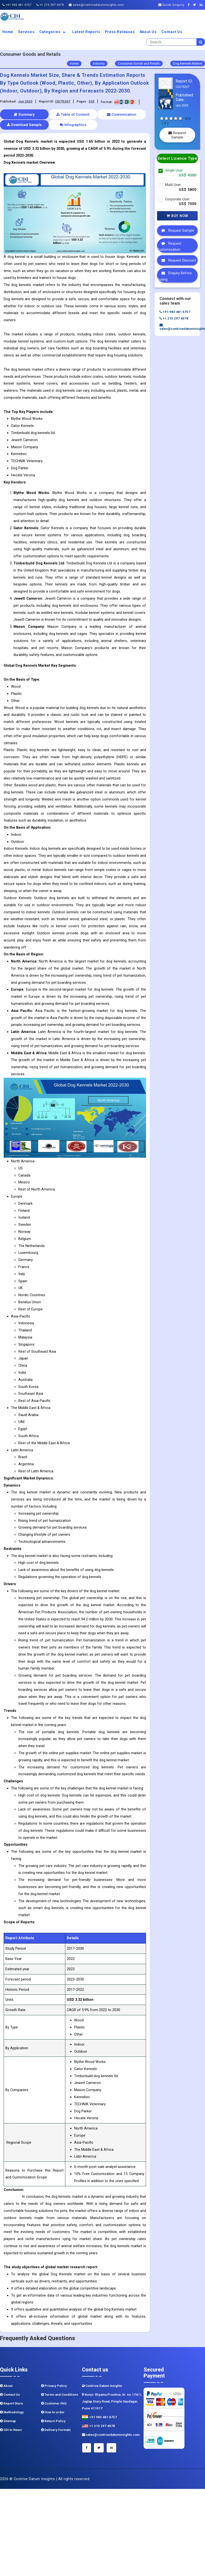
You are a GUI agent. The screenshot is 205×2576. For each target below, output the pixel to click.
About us (148, 32)
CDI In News (11, 2424)
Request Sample (177, 135)
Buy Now (177, 216)
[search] (201, 42)
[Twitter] (196, 4)
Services (26, 32)
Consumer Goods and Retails (139, 63)
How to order (53, 2406)
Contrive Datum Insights (102, 2379)
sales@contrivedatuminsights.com (96, 5)
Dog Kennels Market (187, 63)
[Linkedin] (202, 4)
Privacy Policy (54, 2379)
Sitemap (8, 2415)
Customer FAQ (54, 2397)
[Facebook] (190, 4)
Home (7, 32)
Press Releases (120, 32)
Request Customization (169, 245)
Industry (98, 63)
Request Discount (177, 260)
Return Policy (53, 2415)
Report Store (11, 2397)
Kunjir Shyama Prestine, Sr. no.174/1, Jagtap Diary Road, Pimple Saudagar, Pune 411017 (112, 2395)
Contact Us (171, 32)
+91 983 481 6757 (17, 5)
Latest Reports (86, 32)
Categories (53, 32)
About (6, 2379)
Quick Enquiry (171, 5)
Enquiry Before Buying (174, 275)
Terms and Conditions (59, 2388)
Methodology (12, 2406)
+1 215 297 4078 (50, 5)
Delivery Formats (56, 2424)
